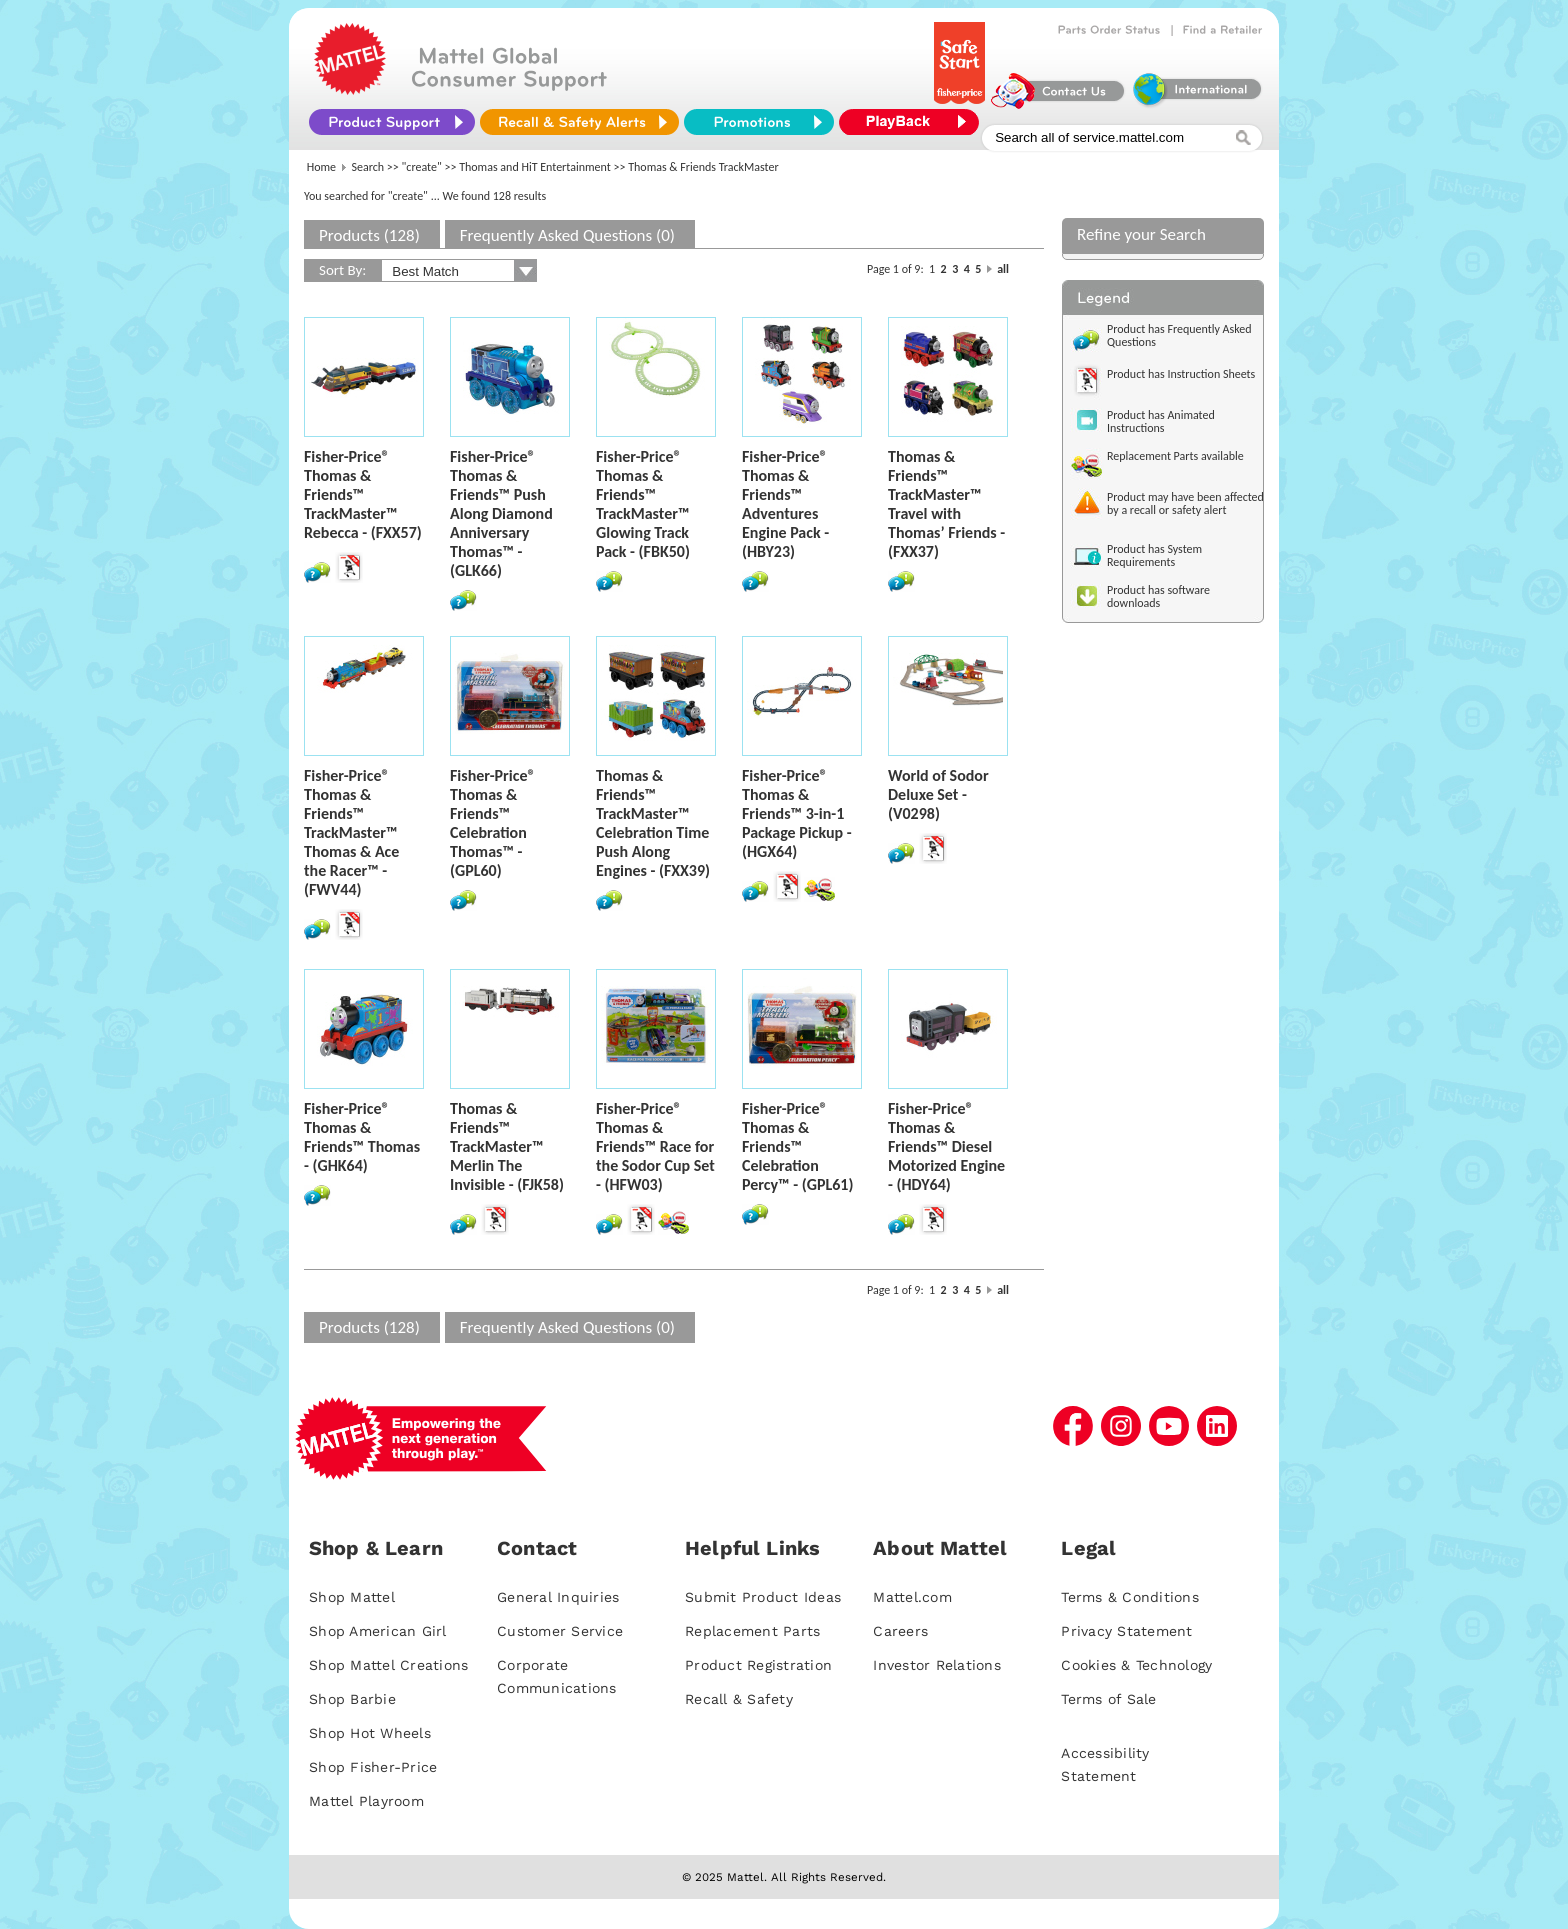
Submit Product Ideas (763, 1597)
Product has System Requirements (1154, 555)
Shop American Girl (378, 1631)
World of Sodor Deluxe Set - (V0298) (938, 794)
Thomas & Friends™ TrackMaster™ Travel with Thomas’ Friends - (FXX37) (946, 504)
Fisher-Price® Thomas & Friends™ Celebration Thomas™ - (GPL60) (493, 823)
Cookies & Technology (1136, 1665)
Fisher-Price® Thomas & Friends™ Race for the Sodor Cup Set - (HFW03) (655, 1146)
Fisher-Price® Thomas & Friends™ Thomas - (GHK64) (362, 1137)
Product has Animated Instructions (1161, 421)
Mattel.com (912, 1597)
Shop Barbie (352, 1699)
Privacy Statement (1126, 1631)
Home (321, 167)
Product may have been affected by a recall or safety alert (1185, 503)
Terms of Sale (1108, 1699)
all (1003, 269)
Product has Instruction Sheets (1181, 374)
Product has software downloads (1158, 596)
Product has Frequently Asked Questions (1179, 335)
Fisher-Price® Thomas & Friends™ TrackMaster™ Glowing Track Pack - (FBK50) (643, 504)
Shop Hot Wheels (370, 1733)
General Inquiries (558, 1597)
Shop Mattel (352, 1597)
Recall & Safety (739, 1699)
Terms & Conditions (1130, 1597)
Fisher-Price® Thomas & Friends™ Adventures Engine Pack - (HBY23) (785, 504)
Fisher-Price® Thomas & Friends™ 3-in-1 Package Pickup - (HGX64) (797, 813)
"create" (422, 167)
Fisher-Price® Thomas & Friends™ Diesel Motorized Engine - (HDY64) (946, 1146)
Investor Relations (937, 1665)
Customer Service (560, 1631)
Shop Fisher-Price (373, 1767)
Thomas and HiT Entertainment (535, 167)
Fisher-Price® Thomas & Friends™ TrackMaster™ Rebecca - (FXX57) (363, 494)
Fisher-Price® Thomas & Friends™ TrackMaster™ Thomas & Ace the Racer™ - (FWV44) (351, 832)
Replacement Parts (752, 1631)
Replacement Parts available (1175, 456)
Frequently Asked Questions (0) (567, 235)
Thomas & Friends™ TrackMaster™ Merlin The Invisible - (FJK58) (507, 1146)
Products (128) (369, 235)
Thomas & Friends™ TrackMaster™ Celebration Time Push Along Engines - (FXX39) (653, 823)
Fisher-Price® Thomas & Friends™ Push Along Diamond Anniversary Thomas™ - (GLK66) (501, 513)
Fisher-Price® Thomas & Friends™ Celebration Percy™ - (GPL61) (797, 1146)
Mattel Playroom (366, 1801)
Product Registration (758, 1665)
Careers (900, 1631)
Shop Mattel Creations (388, 1665)
